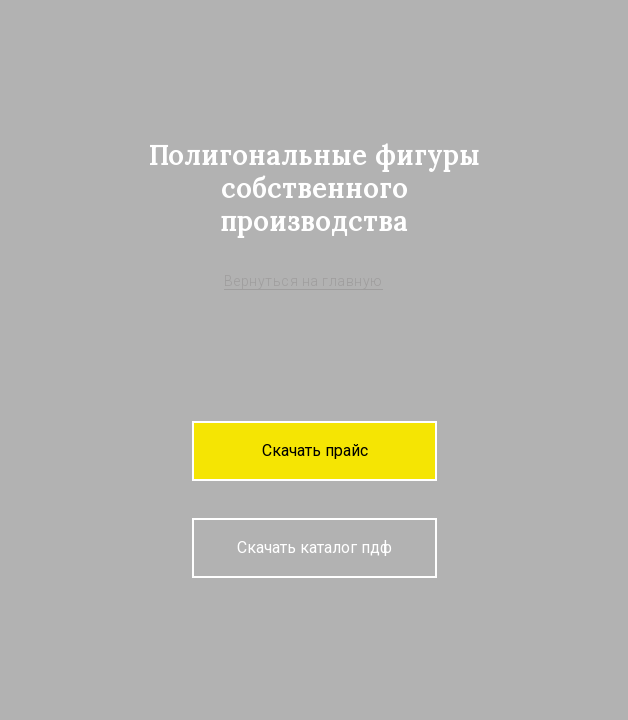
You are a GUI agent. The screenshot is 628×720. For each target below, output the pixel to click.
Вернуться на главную (303, 281)
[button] (314, 451)
